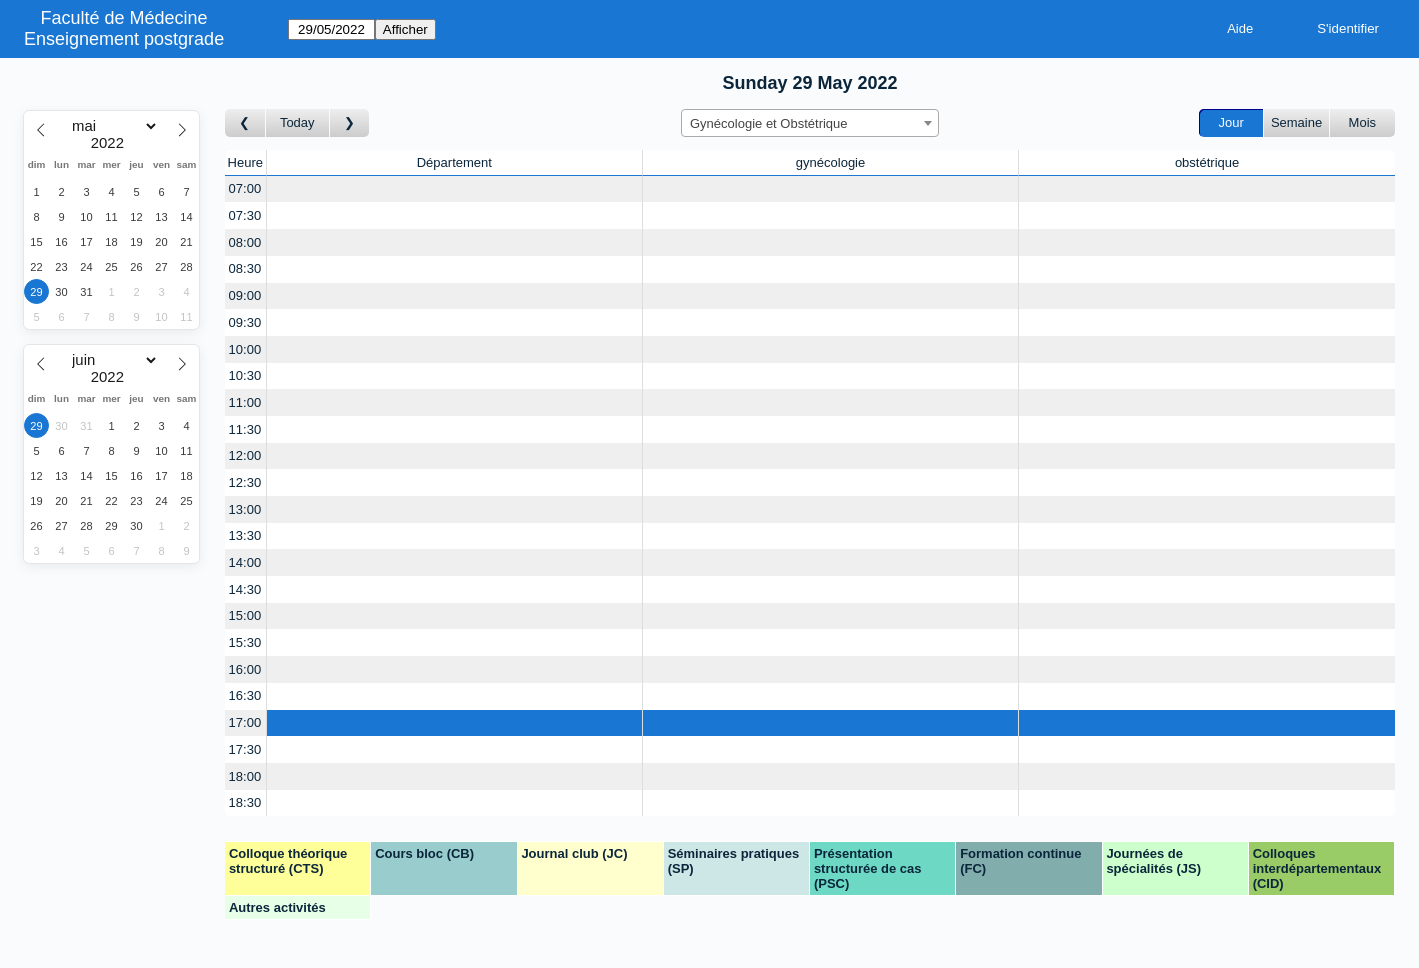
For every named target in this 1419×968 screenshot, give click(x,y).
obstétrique (1207, 162)
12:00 (245, 455)
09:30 (245, 322)
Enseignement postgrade (124, 39)
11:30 (245, 429)
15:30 (245, 642)
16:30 (245, 695)
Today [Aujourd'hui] (297, 122)
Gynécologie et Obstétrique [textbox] (769, 123)
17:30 (245, 749)
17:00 (245, 722)
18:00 (245, 776)
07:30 (245, 215)
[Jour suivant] (350, 123)
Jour (1231, 122)
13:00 (245, 509)
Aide (1240, 28)
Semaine (1296, 122)
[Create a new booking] (454, 189)
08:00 (245, 242)
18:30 (245, 802)
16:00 (245, 669)
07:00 (245, 188)
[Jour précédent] (245, 123)
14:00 (245, 562)
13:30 (245, 535)
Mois (1362, 122)
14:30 (245, 589)
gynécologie (830, 162)
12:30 (245, 482)
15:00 (245, 615)
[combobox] (810, 123)
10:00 (245, 349)
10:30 (245, 375)
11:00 (245, 402)
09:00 (245, 295)
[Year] (112, 143)
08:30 (245, 268)
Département (454, 162)
